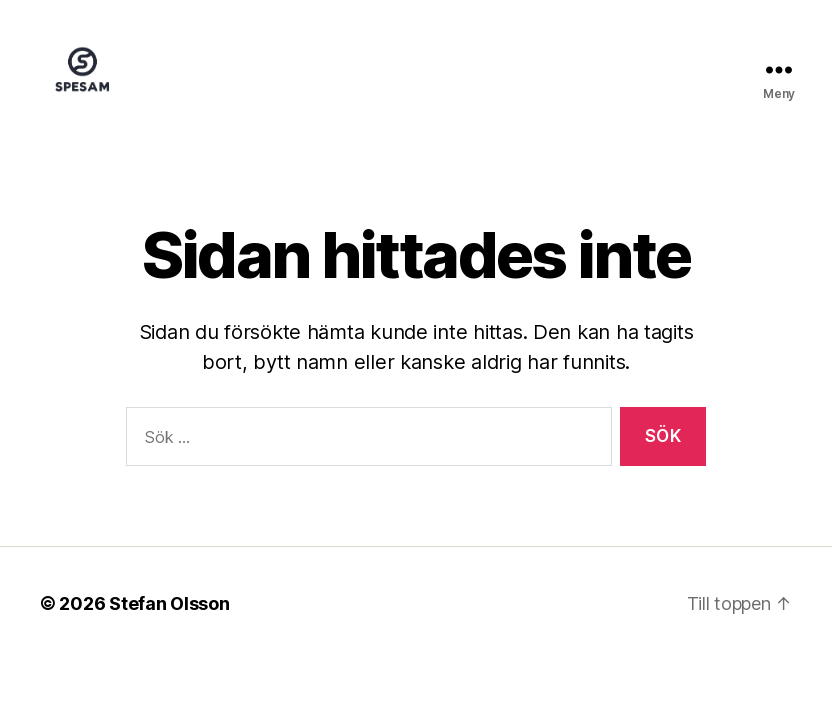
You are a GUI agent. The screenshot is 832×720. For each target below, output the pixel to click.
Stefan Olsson (169, 629)
